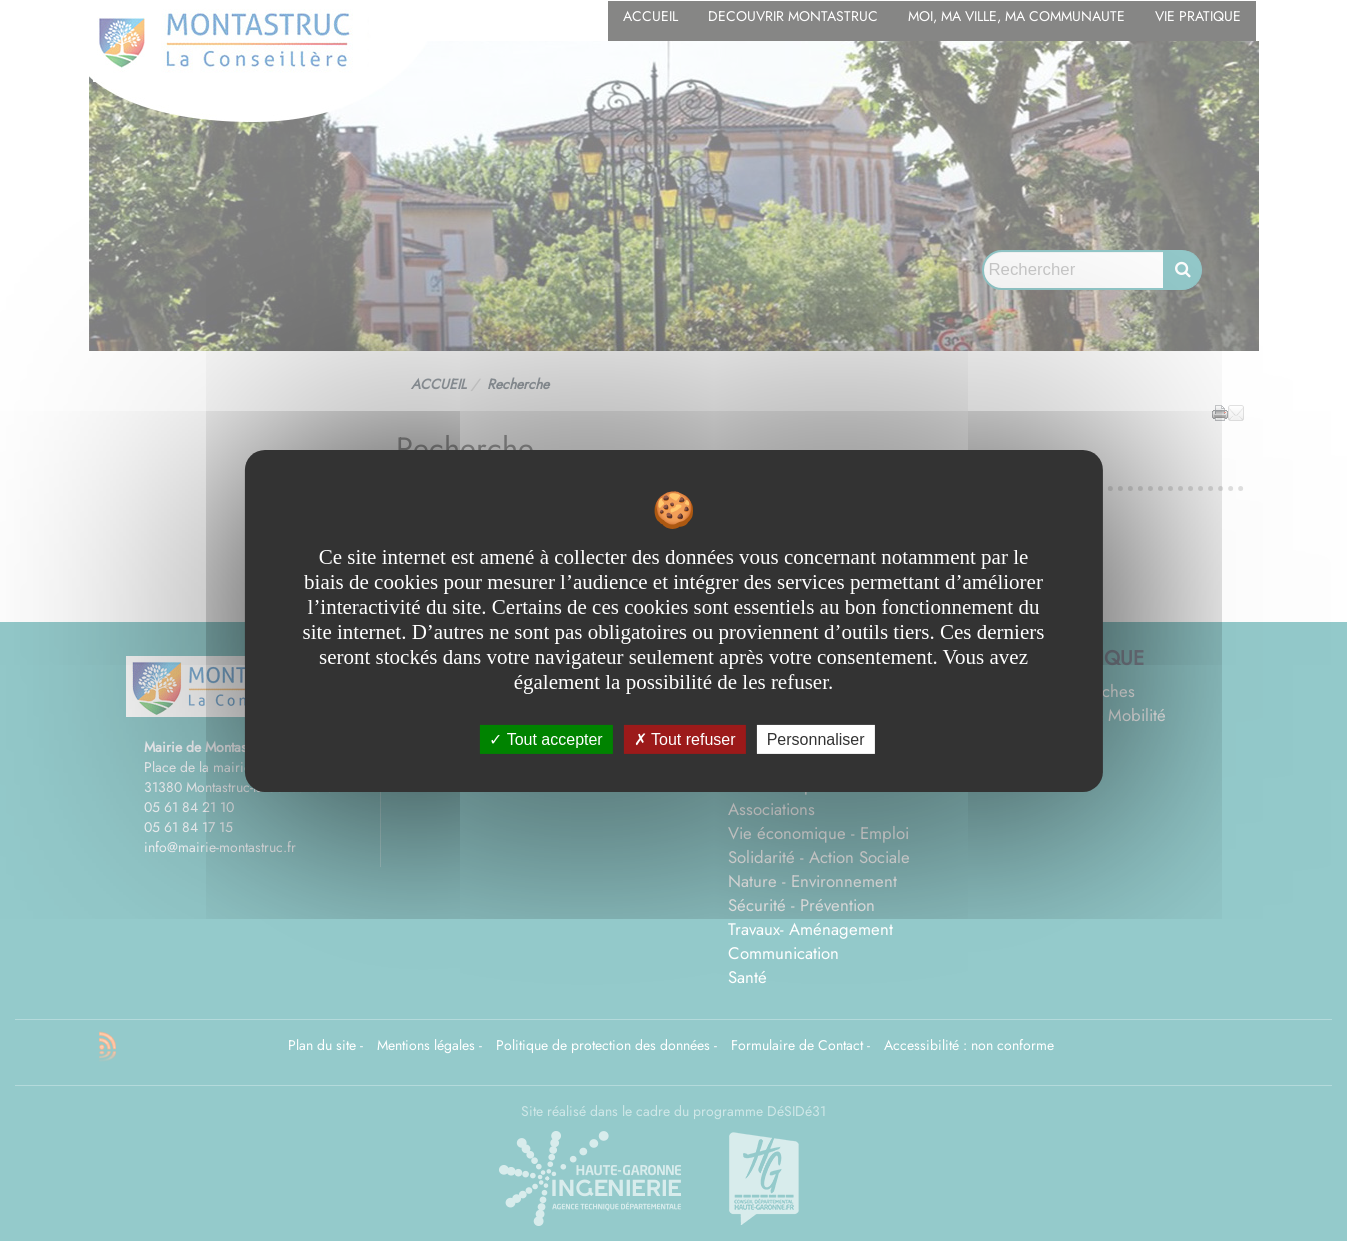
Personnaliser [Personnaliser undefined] (816, 738)
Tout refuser (685, 738)
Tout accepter (545, 738)
